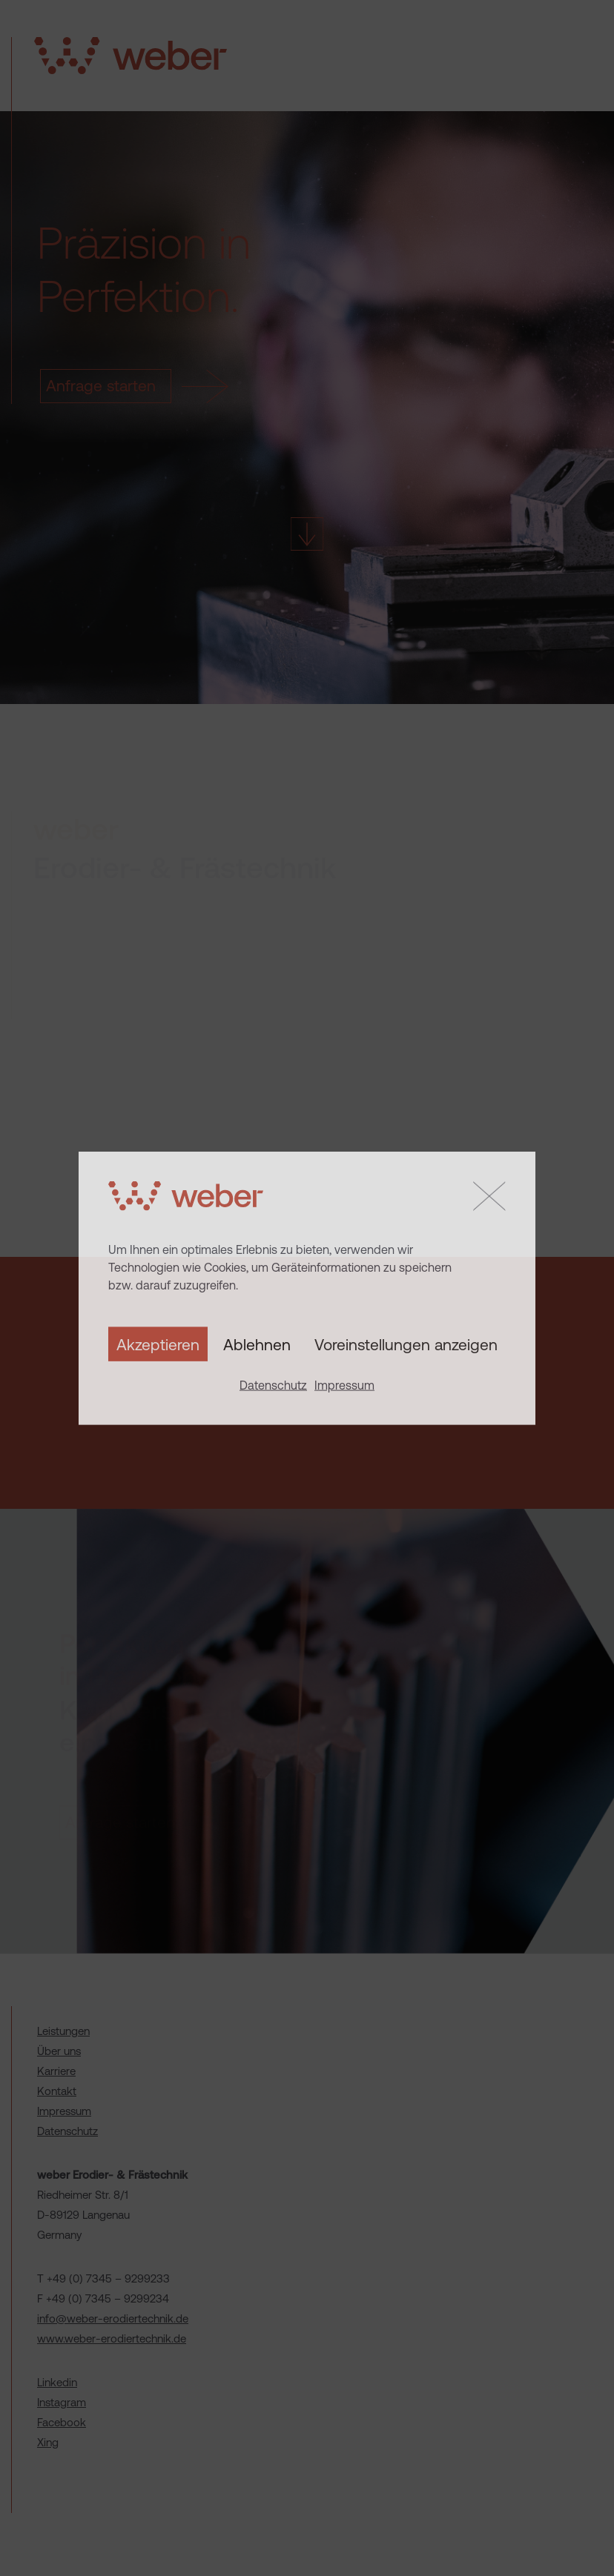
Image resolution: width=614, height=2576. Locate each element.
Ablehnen (257, 1344)
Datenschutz (273, 1385)
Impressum (344, 1385)
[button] (489, 1195)
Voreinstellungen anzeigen (406, 1344)
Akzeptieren (157, 1344)
